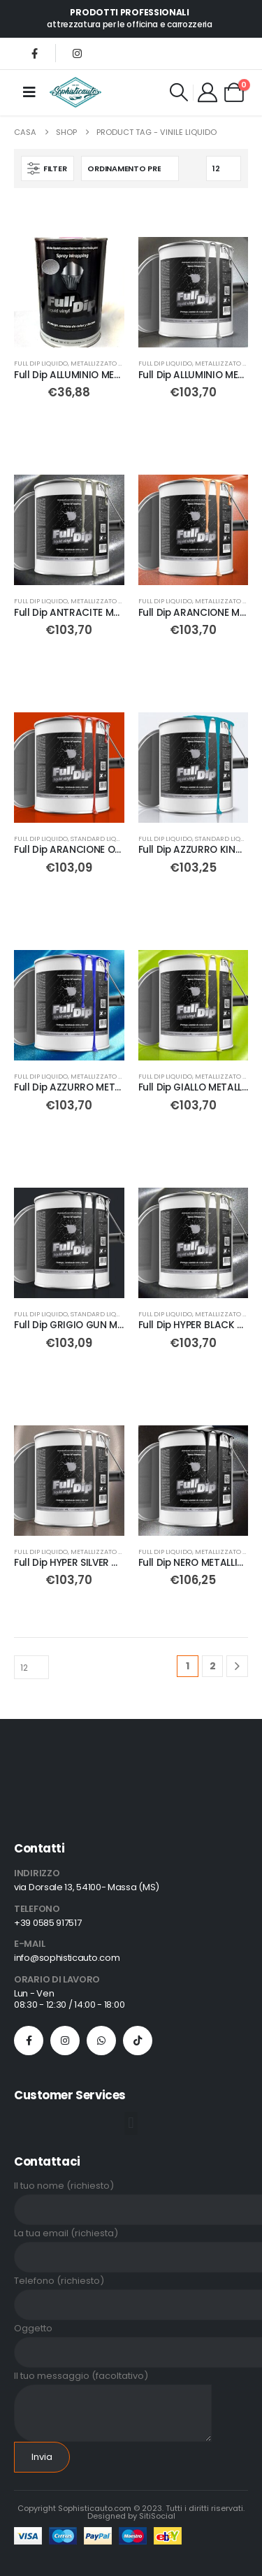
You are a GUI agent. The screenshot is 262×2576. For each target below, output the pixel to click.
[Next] (237, 1666)
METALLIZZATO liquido (108, 363)
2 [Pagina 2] (213, 1666)
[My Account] (207, 92)
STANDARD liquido (102, 838)
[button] (179, 92)
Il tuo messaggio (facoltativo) (113, 2394)
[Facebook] (34, 53)
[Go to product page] (69, 292)
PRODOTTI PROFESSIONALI (129, 12)
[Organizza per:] (130, 168)
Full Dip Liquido (41, 363)
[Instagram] (76, 53)
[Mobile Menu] (29, 92)
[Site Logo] (75, 92)
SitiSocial (157, 2515)
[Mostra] (223, 168)
